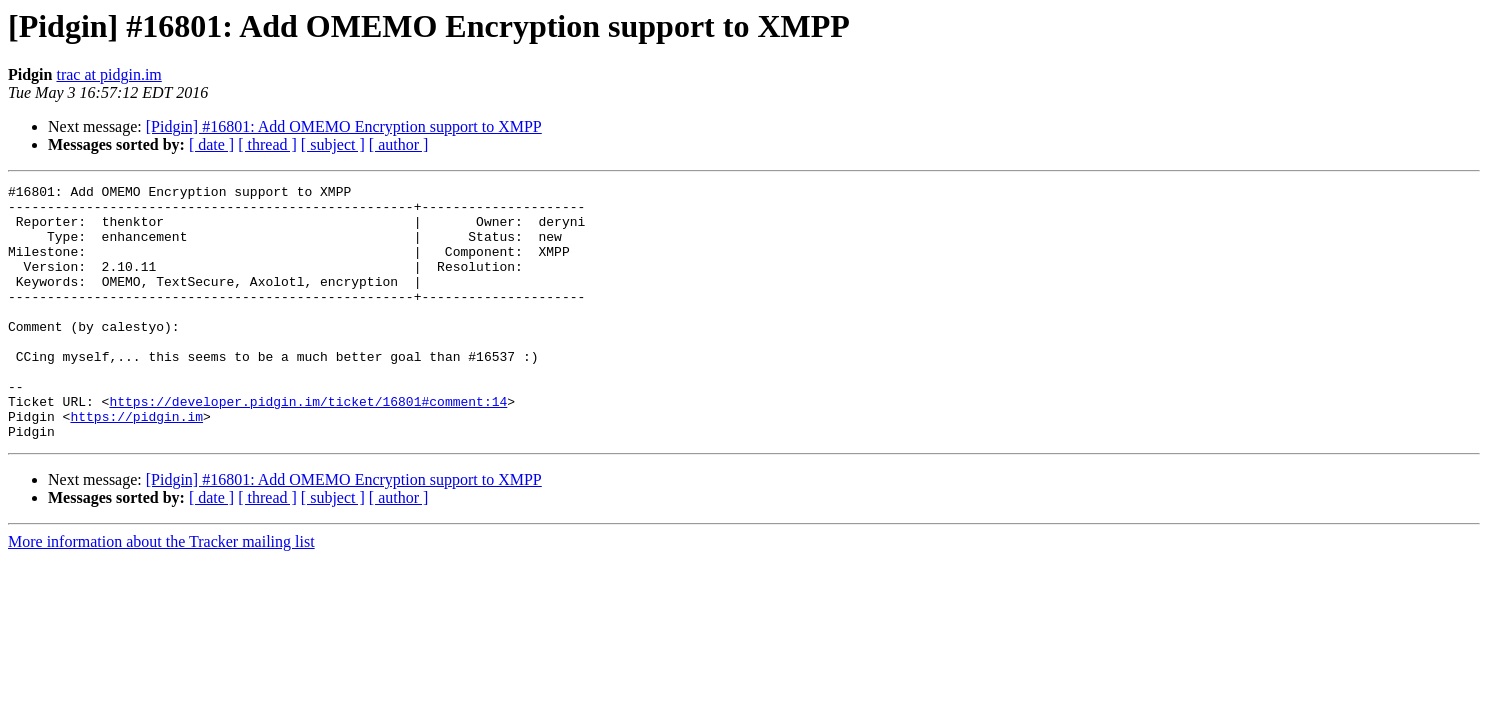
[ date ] (211, 144)
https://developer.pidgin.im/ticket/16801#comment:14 (308, 446)
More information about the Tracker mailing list (161, 592)
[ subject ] (333, 144)
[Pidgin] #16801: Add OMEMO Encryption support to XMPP (344, 126)
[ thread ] (267, 144)
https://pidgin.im (136, 464)
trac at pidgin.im (108, 74)
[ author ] (399, 144)
